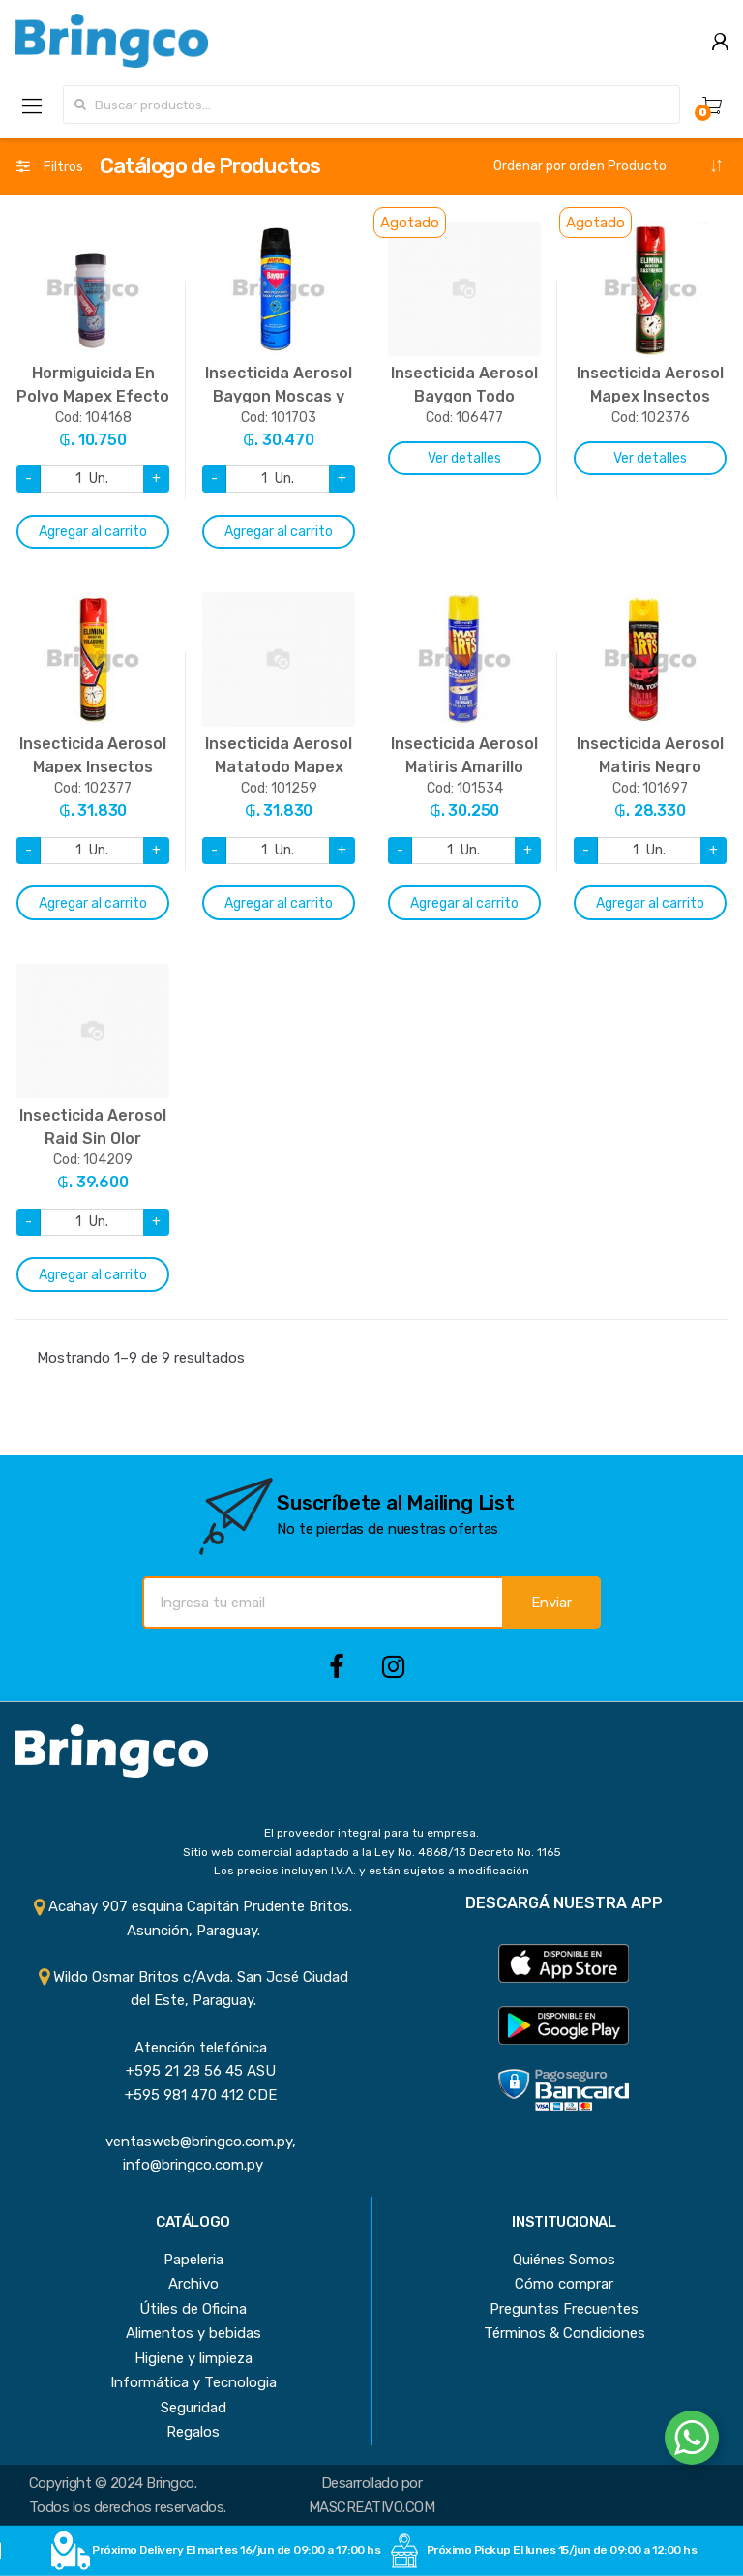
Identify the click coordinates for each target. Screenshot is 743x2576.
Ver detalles (464, 458)
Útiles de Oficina (193, 2309)
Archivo (193, 2283)
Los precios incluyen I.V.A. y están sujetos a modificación (371, 1870)
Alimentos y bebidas (193, 2333)
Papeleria (193, 2259)
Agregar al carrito (93, 532)
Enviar (551, 1602)
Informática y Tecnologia (193, 2382)
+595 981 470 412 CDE (193, 2095)
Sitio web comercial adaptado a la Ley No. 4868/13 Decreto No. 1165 (372, 1852)
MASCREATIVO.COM (371, 2507)
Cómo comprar (564, 2283)
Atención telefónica (193, 2047)
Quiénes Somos (564, 2259)
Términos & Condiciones (564, 2333)
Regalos (193, 2432)
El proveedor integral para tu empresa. (371, 1833)
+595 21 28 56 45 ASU (193, 2071)
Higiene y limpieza (193, 2358)
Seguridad (193, 2407)
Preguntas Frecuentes (564, 2309)
